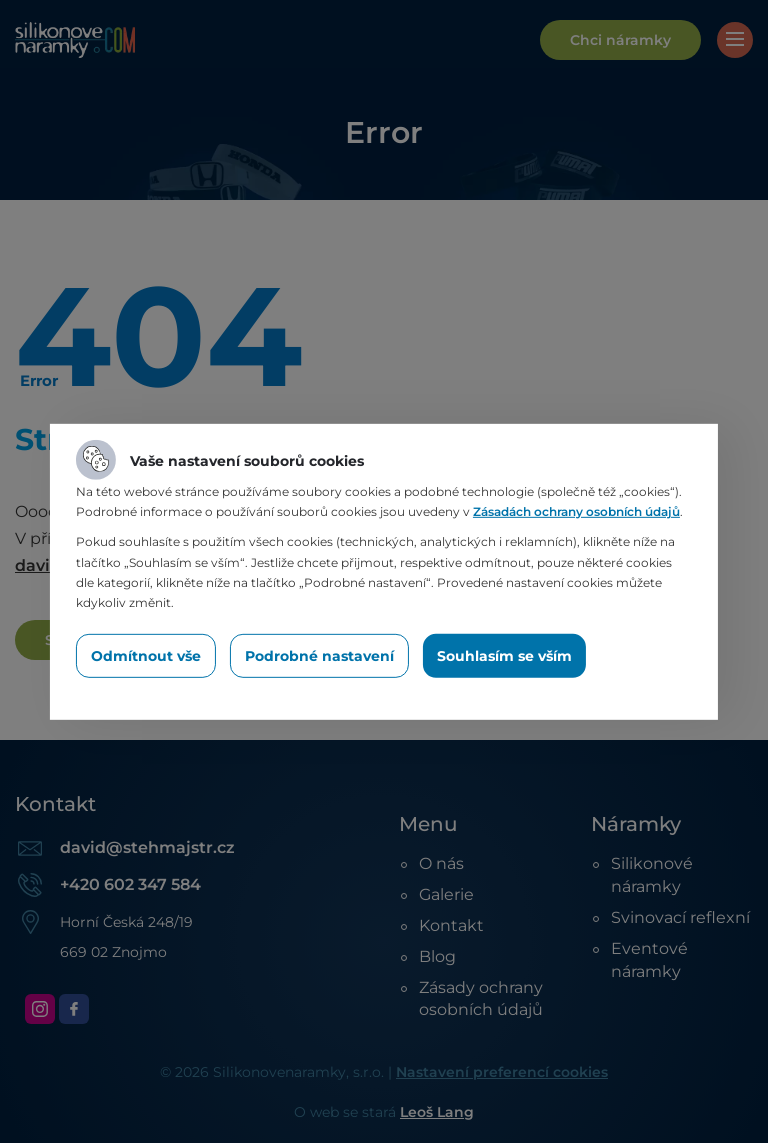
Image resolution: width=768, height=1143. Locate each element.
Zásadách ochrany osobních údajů (576, 511)
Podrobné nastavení (319, 656)
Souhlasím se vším (504, 656)
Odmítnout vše (146, 656)
